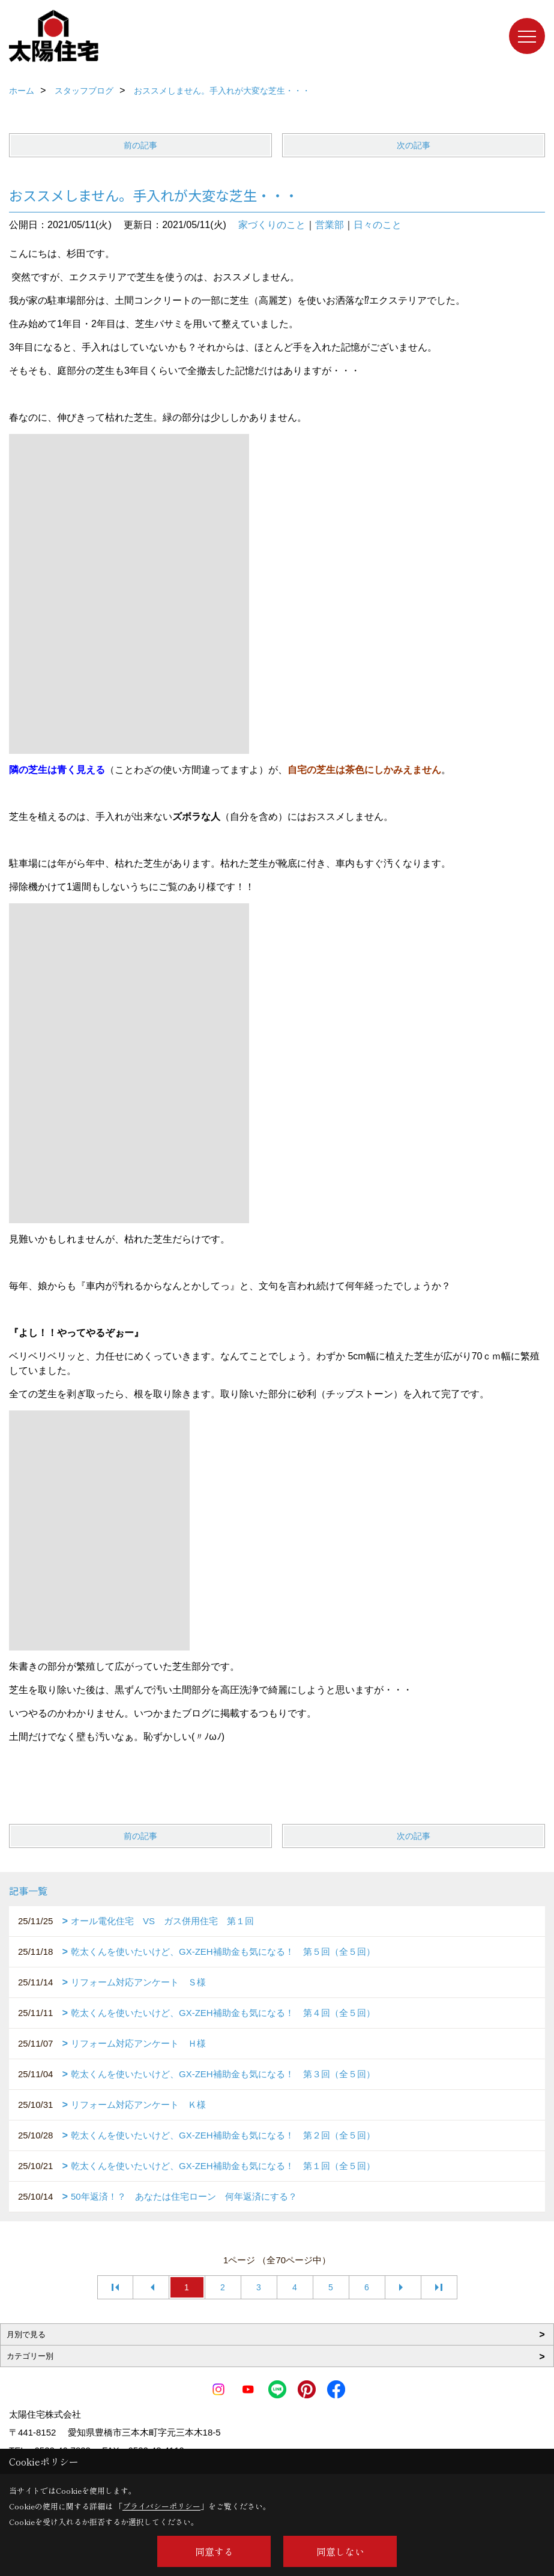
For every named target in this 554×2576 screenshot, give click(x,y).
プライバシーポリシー (161, 2506)
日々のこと (378, 225)
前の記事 (140, 145)
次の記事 (413, 145)
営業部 (329, 225)
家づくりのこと (272, 225)
